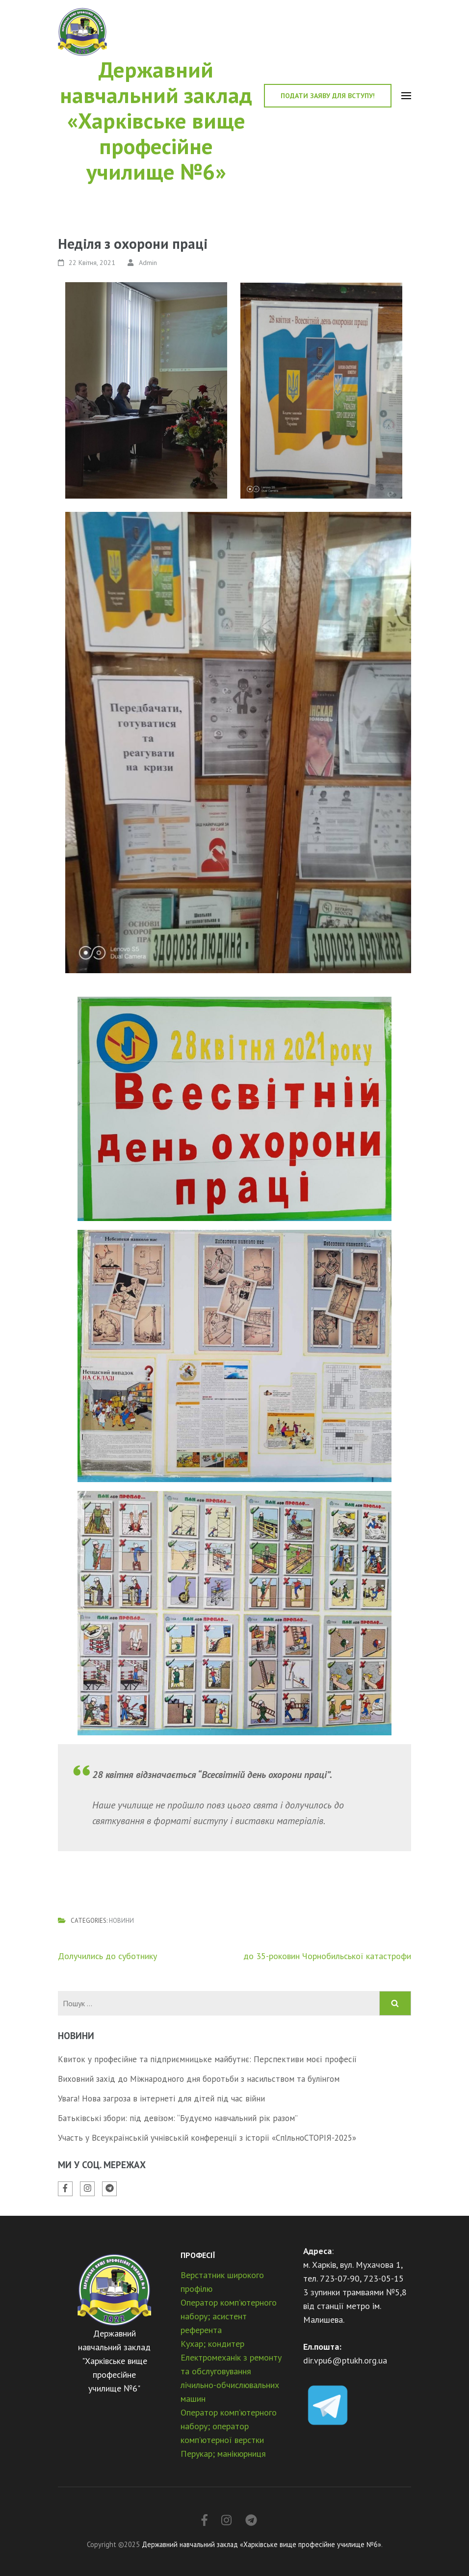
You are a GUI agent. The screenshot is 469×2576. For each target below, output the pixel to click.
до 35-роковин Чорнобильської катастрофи (327, 1956)
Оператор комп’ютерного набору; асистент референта (229, 2316)
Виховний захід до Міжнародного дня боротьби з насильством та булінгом (198, 2078)
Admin (148, 262)
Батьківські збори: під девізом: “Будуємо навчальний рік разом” (178, 2118)
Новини (121, 1921)
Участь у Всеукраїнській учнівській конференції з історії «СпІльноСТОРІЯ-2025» (207, 2137)
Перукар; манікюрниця (223, 2453)
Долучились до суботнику (107, 1956)
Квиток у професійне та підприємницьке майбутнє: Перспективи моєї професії (207, 2059)
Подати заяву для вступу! (328, 95)
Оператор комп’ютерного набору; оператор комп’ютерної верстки (229, 2426)
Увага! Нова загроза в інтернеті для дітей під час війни (161, 2098)
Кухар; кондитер (212, 2343)
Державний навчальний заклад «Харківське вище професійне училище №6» (156, 120)
